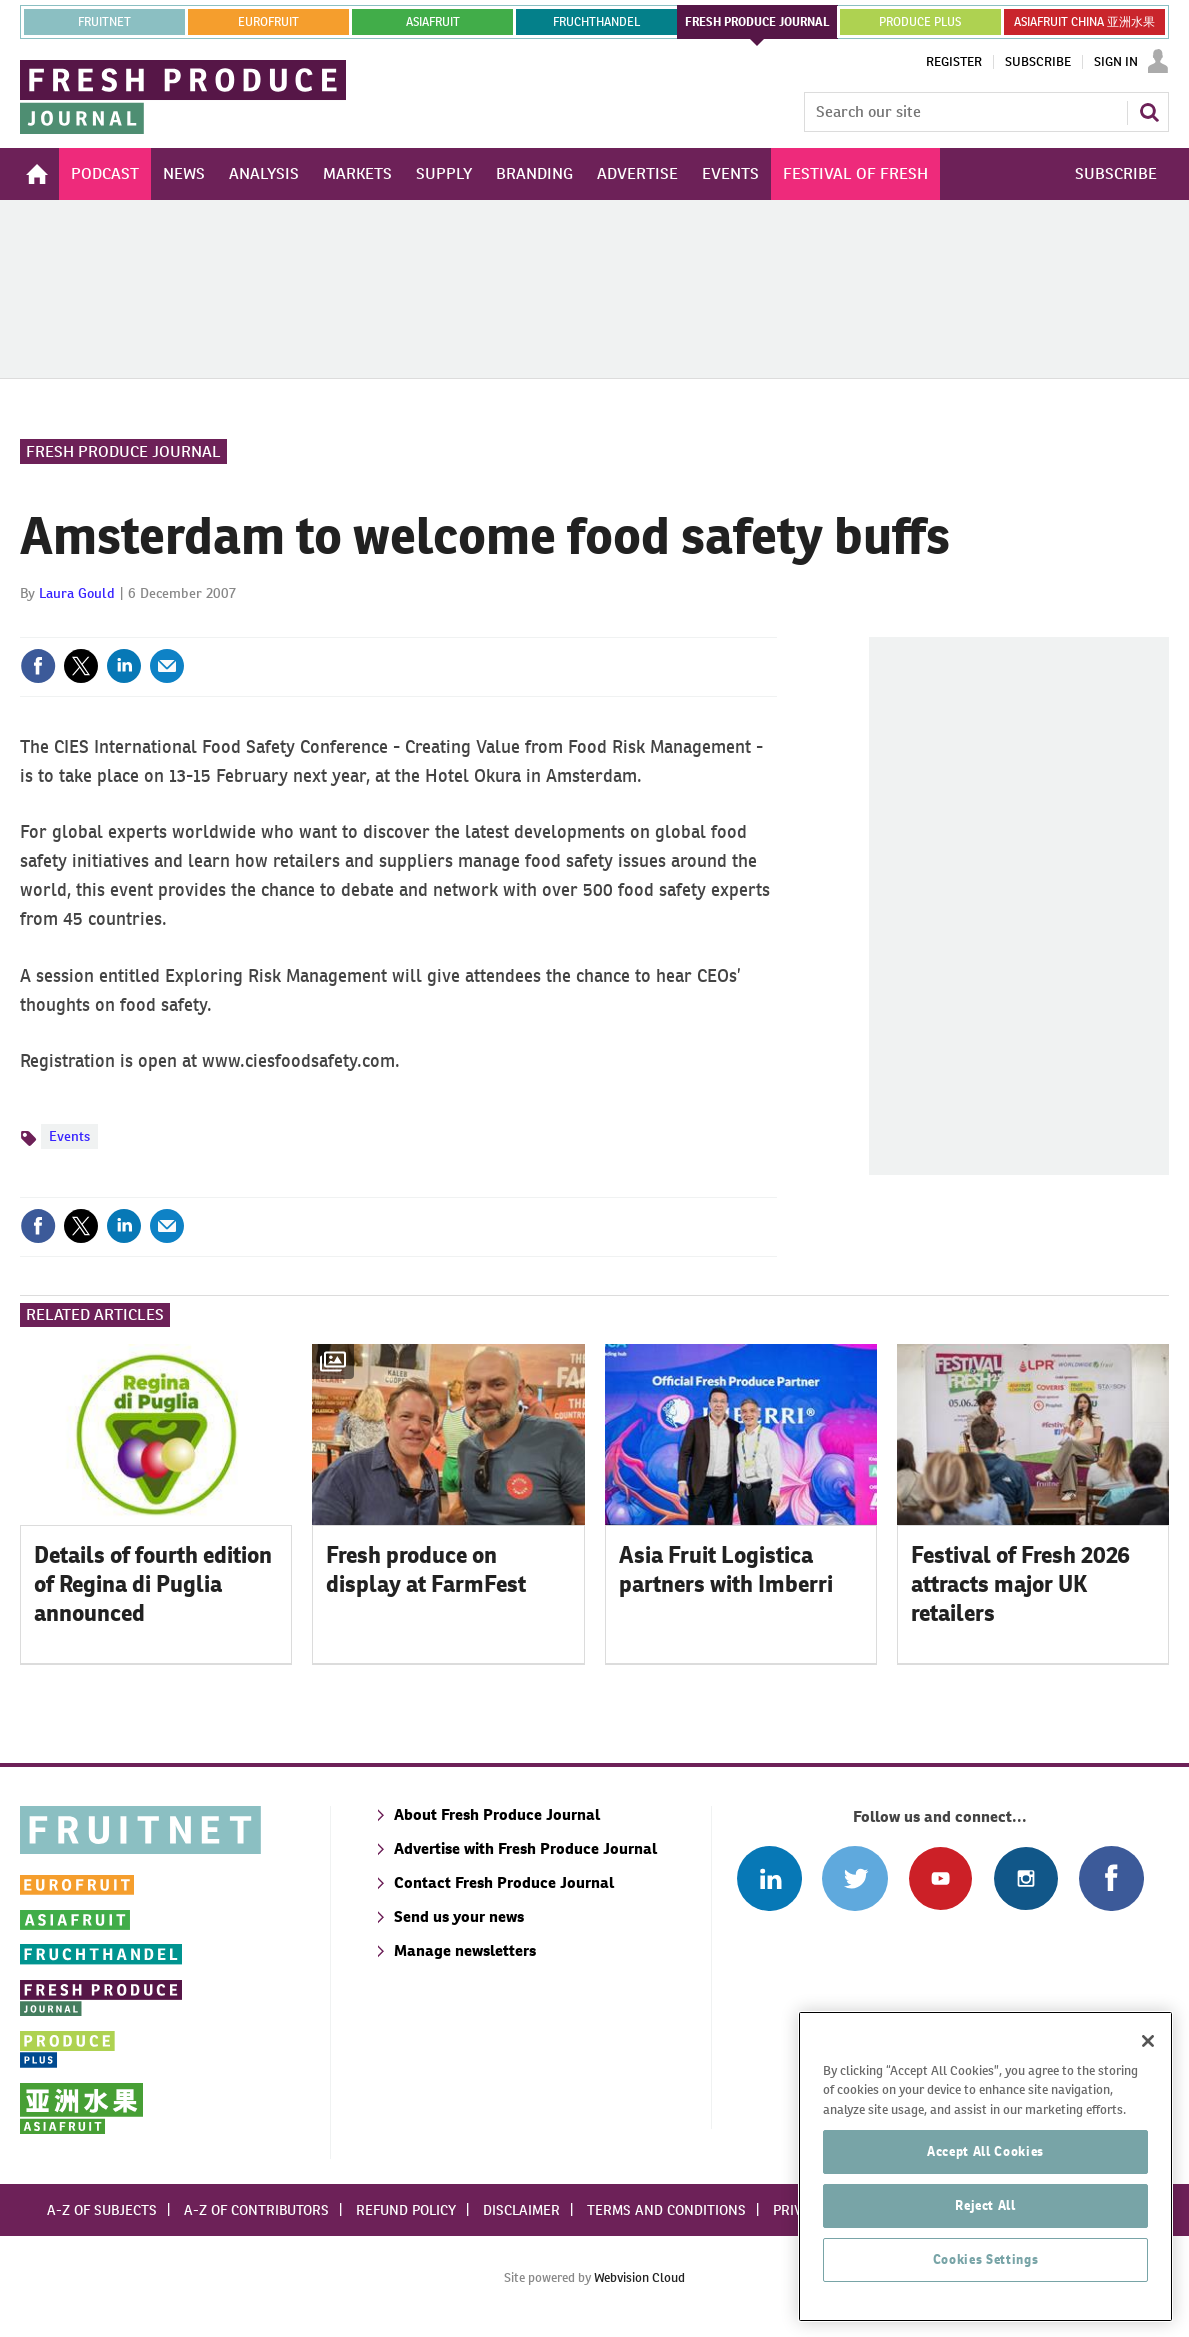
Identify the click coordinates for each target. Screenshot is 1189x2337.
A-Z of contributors (256, 2210)
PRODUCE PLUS (920, 22)
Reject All (985, 2265)
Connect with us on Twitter (854, 1878)
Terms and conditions (666, 2210)
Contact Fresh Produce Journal (504, 1882)
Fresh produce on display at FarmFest (426, 1569)
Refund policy (406, 2210)
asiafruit (433, 22)
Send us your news (459, 1916)
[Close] (1148, 2101)
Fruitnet (104, 22)
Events (69, 1136)
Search (1149, 112)
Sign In (1116, 62)
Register (954, 62)
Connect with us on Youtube (940, 1878)
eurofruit (268, 22)
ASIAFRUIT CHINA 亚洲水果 (1084, 22)
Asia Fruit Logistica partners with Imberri (726, 1569)
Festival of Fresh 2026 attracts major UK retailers (1020, 1584)
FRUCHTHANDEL (596, 22)
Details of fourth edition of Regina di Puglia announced (153, 1584)
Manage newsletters (465, 1950)
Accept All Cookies (985, 2211)
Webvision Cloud (639, 2277)
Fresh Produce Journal (123, 451)
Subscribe (1038, 62)
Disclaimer (521, 2210)
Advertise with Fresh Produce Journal (525, 1848)
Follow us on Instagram (1025, 1878)
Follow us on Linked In (769, 1878)
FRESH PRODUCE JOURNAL (757, 22)
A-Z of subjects (102, 2210)
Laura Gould (77, 593)
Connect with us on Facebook (1111, 1878)
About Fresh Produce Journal (497, 1814)
